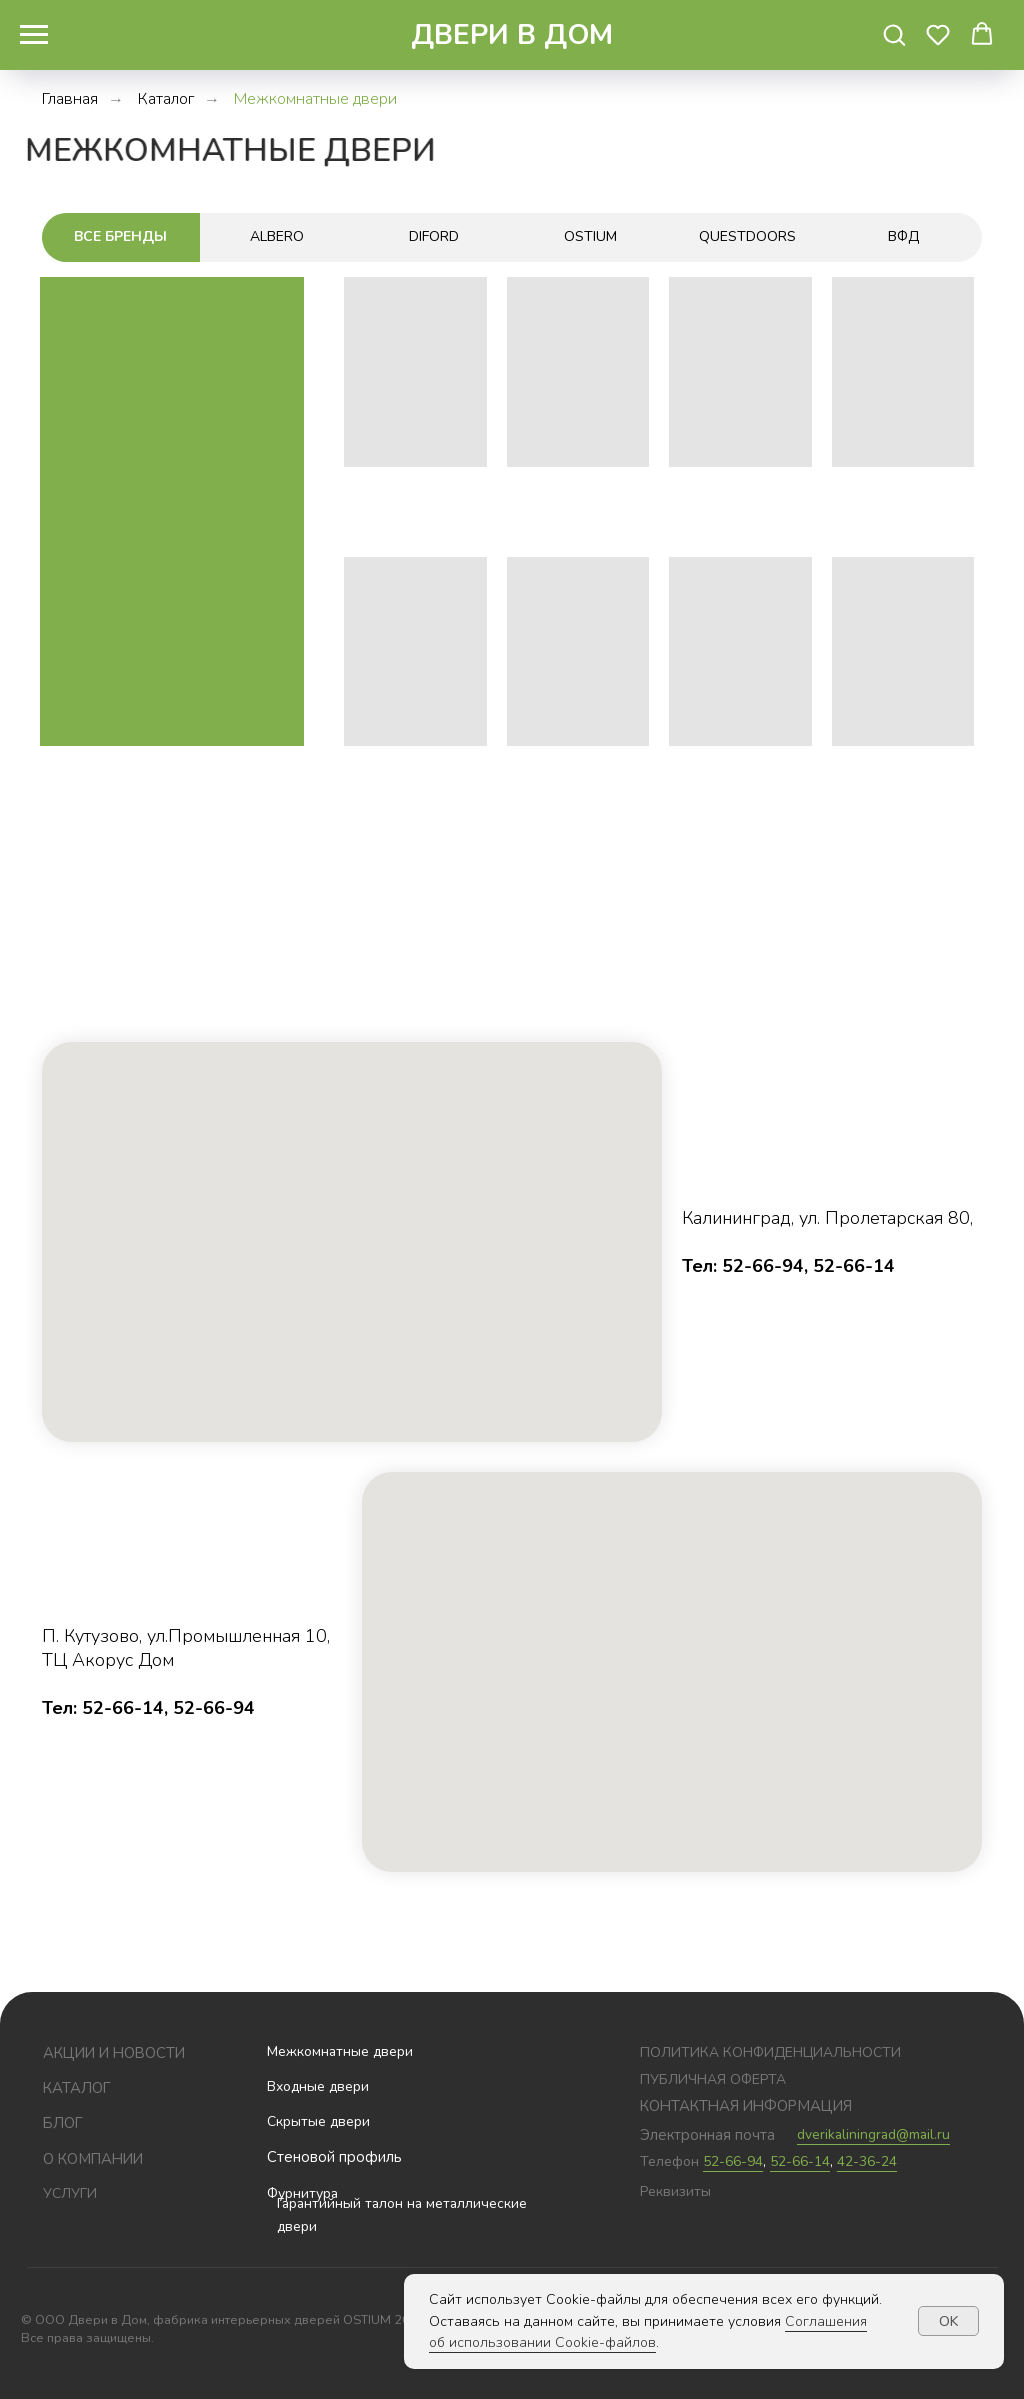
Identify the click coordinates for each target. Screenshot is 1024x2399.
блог (63, 2123)
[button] (894, 34)
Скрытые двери (318, 2121)
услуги (70, 2193)
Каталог (166, 99)
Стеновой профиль (334, 2157)
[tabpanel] (512, 571)
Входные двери (318, 2086)
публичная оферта (713, 2079)
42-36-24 (867, 2161)
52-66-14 (800, 2161)
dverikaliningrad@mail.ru (873, 2134)
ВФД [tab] (903, 236)
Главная (70, 99)
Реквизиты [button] (675, 2191)
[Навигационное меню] (34, 35)
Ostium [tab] (590, 236)
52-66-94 (733, 2161)
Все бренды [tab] (120, 236)
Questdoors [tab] (747, 236)
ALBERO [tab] (277, 236)
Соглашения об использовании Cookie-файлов (648, 2332)
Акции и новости (114, 2053)
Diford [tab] (434, 236)
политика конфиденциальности (770, 2052)
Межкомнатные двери (340, 2051)
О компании (93, 2159)
